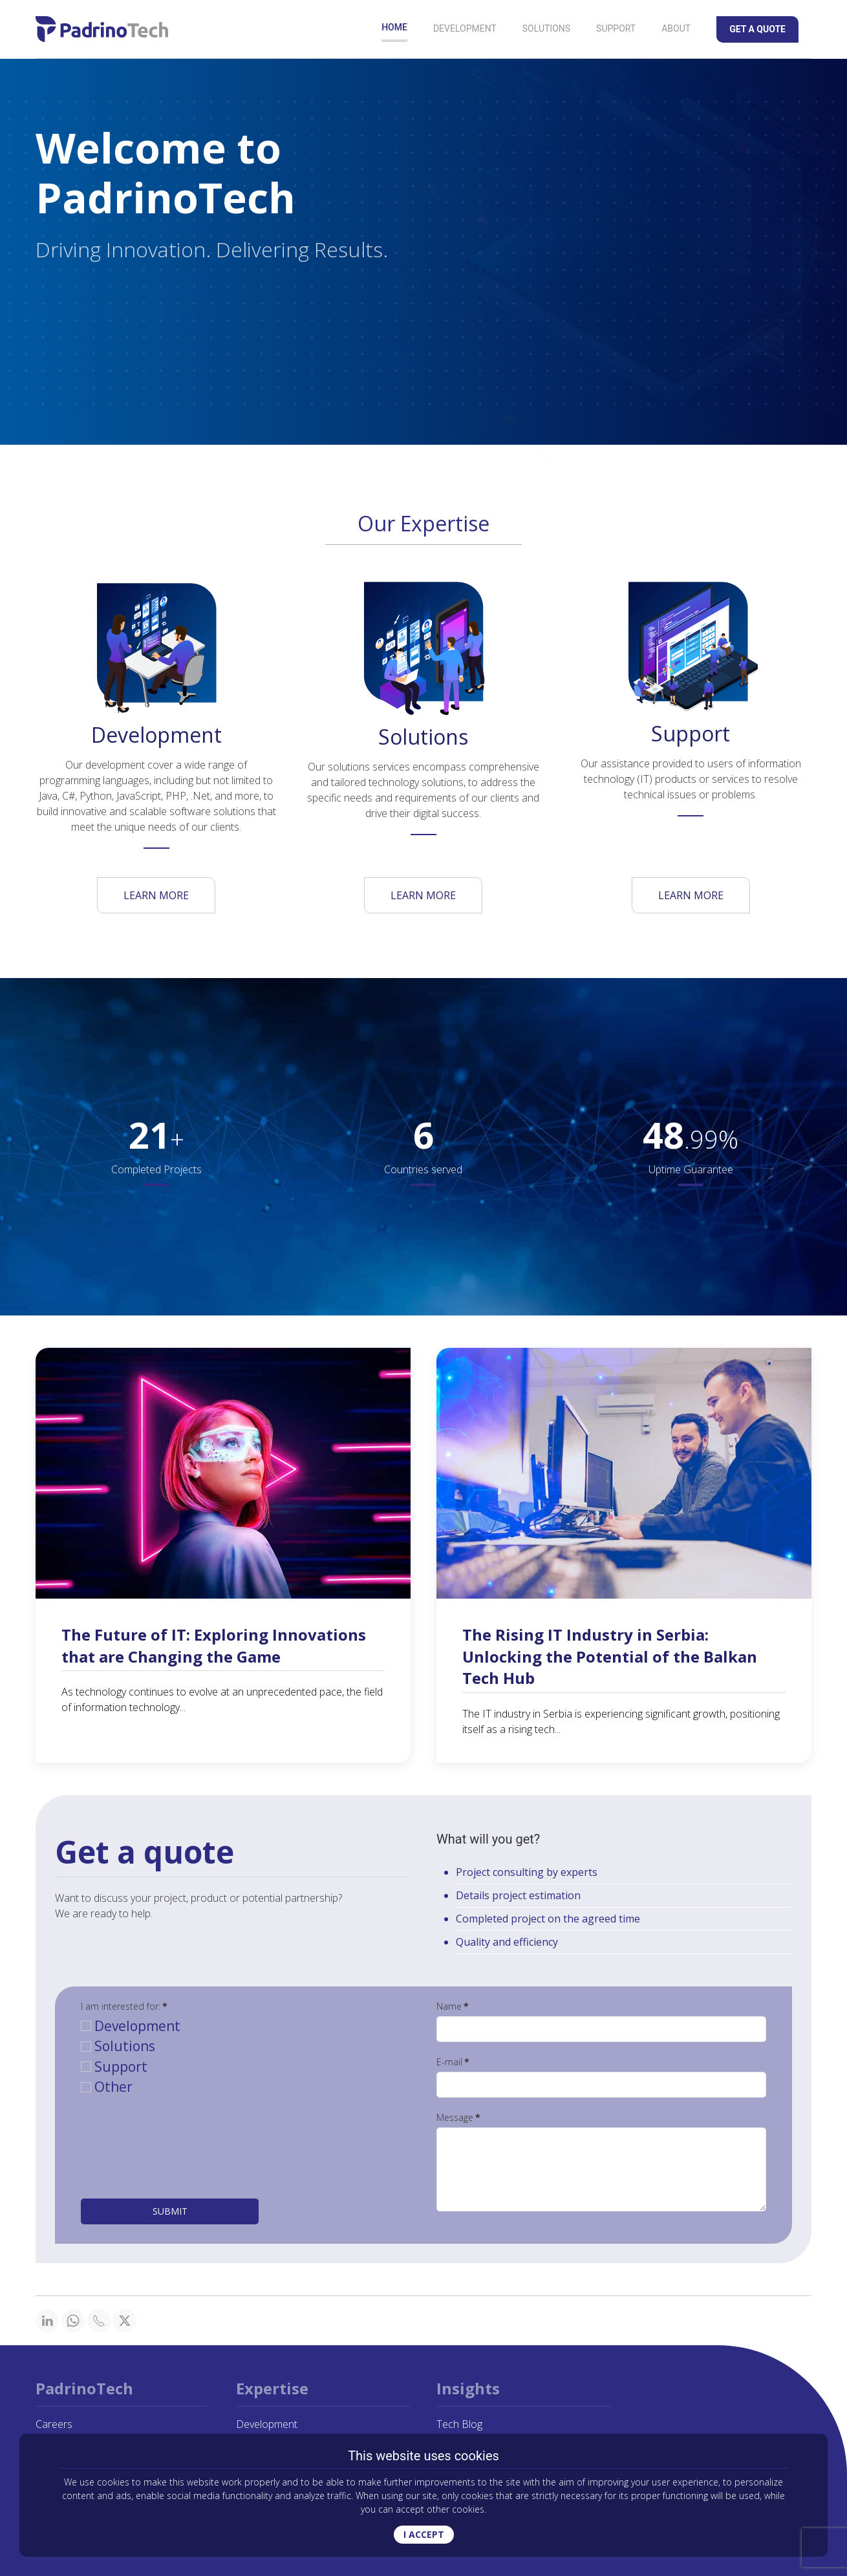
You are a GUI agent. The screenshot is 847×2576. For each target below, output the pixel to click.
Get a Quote (757, 29)
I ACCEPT (423, 2534)
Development (465, 28)
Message (458, 2117)
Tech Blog (459, 2424)
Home (394, 27)
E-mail (452, 2062)
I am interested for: (124, 2006)
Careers (54, 2424)
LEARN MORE (156, 895)
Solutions (546, 28)
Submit (170, 2211)
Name (452, 2006)
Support (616, 28)
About (676, 28)
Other (107, 2087)
